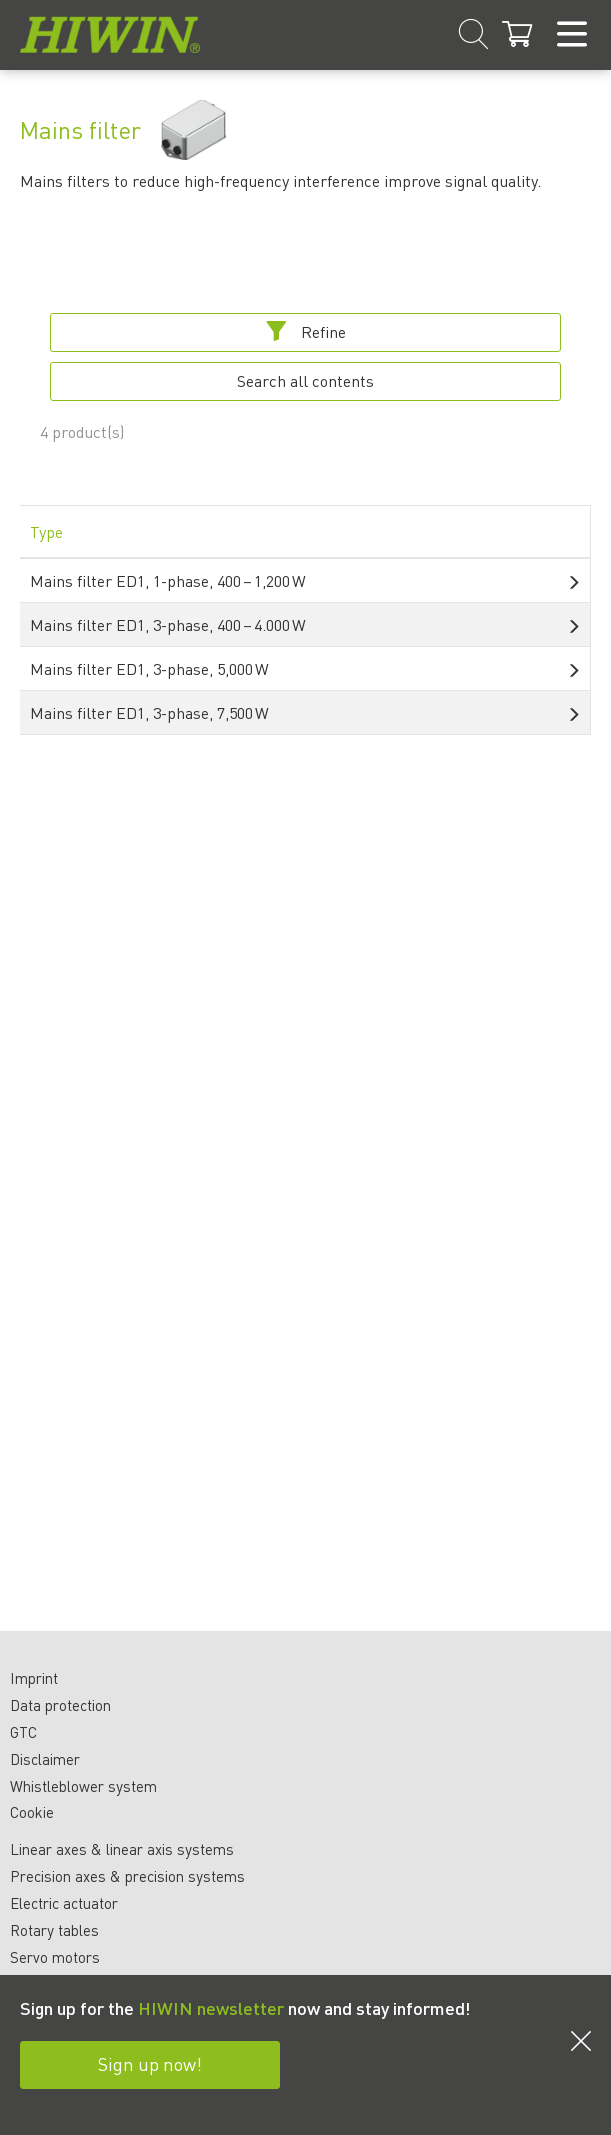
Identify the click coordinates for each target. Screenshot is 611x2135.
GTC (23, 1732)
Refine (306, 331)
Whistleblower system (83, 1786)
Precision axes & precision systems (127, 1876)
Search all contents (305, 380)
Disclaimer (45, 1759)
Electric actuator (64, 1903)
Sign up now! (150, 2063)
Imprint (34, 1678)
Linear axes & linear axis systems (122, 1849)
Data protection (60, 1705)
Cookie (32, 1812)
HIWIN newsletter (211, 2007)
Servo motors (55, 1957)
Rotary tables (54, 1930)
